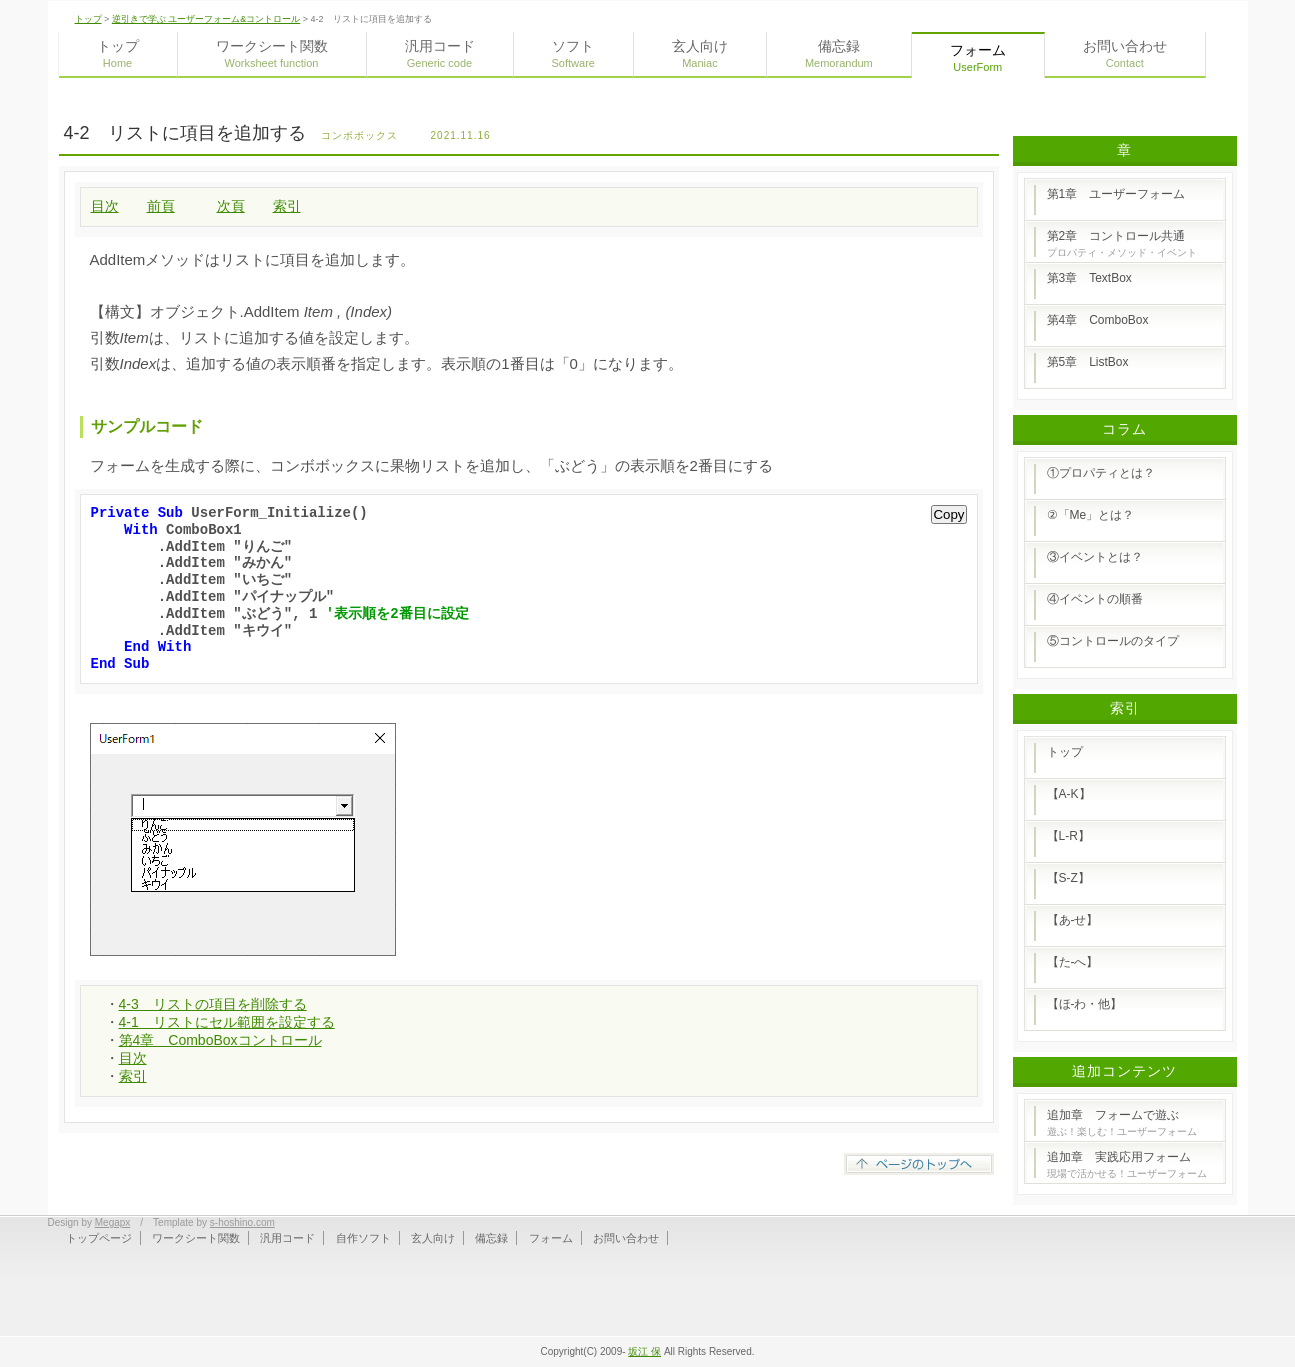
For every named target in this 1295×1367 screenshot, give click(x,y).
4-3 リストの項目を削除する (213, 1004)
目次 (105, 206)
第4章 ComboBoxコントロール (220, 1040)
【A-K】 (1069, 794)
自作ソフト (363, 1238)
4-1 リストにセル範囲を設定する (227, 1022)
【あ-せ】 (1073, 920)
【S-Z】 (1068, 878)
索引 (287, 206)
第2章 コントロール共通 (1122, 243)
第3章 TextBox (1089, 278)
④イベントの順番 (1095, 599)
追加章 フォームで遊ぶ (1122, 1122)
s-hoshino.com (242, 1222)
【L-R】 (1068, 836)
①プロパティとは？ (1101, 473)
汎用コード (440, 53)
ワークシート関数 (272, 53)
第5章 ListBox (1088, 362)
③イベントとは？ (1095, 557)
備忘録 (839, 53)
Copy (948, 514)
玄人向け (700, 53)
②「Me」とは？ (1091, 515)
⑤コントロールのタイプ (1113, 641)
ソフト (573, 53)
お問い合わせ (1125, 53)
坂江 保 (644, 1351)
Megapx (113, 1222)
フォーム (551, 1238)
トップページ (99, 1238)
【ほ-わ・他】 (1085, 1004)
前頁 (161, 206)
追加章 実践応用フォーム (1127, 1164)
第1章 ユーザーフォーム (1116, 194)
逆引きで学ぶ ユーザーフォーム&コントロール (206, 19)
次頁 (231, 206)
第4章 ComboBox (1098, 320)
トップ (88, 19)
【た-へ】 (1073, 962)
